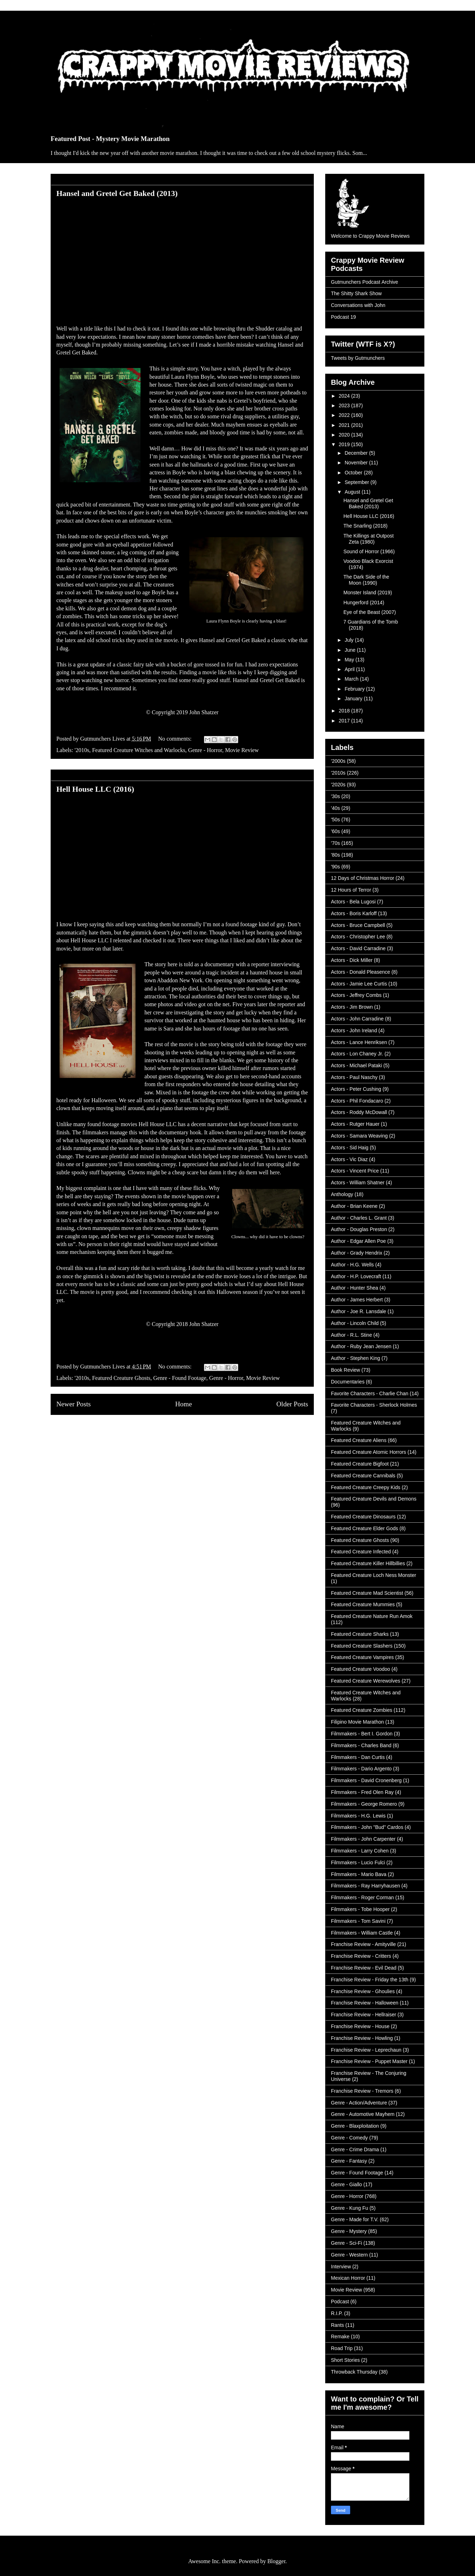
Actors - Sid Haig (349, 1147)
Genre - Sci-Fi (346, 2243)
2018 (345, 711)
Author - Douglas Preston (359, 1229)
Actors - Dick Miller (352, 960)
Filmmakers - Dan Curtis (358, 1757)
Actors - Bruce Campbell (358, 925)
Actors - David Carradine (358, 948)
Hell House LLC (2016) (95, 789)
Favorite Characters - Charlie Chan (369, 1393)
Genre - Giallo (346, 2184)
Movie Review (242, 750)
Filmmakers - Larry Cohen (360, 1851)
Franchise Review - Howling (362, 2038)
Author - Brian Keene (354, 1206)
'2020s (338, 784)
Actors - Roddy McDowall (359, 1112)
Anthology (342, 1194)
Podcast (340, 2301)
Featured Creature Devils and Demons (374, 1499)
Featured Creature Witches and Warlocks (138, 750)
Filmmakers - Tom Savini (358, 1921)
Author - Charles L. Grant (359, 1218)
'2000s (338, 761)
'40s (335, 808)
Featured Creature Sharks (360, 1634)
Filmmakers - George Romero (364, 1804)
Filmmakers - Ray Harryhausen (365, 1886)
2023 (345, 405)
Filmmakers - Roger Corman (362, 1897)
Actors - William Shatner (357, 1182)
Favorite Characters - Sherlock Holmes (374, 1405)
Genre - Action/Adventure (359, 2103)
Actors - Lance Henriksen (359, 1042)
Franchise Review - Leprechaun (366, 2050)
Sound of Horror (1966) (369, 551)
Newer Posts (73, 1404)
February (355, 689)
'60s (335, 831)
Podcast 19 (343, 317)
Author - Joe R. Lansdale (358, 1311)
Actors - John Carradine (357, 1019)
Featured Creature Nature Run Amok (372, 1616)
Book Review (345, 1370)
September (357, 482)
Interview (341, 2266)
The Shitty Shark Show (356, 293)
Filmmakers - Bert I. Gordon (362, 1733)
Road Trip (342, 2348)
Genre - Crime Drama (355, 2149)
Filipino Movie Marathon (357, 1722)
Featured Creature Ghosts (121, 1378)
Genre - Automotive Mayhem (362, 2114)
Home (183, 1404)
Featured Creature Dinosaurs (363, 1516)
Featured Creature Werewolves (365, 1681)
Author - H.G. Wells (352, 1264)
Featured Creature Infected (361, 1551)
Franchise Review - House (360, 2026)
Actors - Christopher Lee (358, 936)
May (349, 659)
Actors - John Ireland (354, 1030)
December (356, 453)
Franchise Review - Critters (361, 1956)
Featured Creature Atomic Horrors (368, 1452)
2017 (345, 721)
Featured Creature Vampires (362, 1657)
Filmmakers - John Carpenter (363, 1839)
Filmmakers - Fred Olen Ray (362, 1792)
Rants (337, 2325)
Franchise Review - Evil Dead (364, 1968)
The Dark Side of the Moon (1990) (366, 580)
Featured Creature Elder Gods (364, 1528)
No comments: (175, 739)
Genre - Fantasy (349, 2161)
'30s (335, 796)
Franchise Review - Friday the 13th (369, 1979)
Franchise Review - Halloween (364, 2003)
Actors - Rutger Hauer (355, 1124)
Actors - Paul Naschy (354, 1077)
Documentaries (347, 1382)
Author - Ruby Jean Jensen (361, 1346)
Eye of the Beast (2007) (369, 612)
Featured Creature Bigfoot (360, 1464)
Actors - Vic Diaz (349, 1159)
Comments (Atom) (198, 1431)
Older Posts (292, 1404)
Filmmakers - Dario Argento (361, 1768)
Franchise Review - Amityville (363, 1944)
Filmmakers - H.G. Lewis (358, 1816)
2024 (345, 396)
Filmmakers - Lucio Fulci (358, 1862)
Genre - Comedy (349, 2138)
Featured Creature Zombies (361, 1710)
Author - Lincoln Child (355, 1323)
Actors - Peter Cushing (356, 1089)
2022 (345, 415)
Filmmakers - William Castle (362, 1933)
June (350, 650)
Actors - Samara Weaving (359, 1136)
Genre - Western (349, 2255)
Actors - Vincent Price (355, 1171)
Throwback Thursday (354, 2372)
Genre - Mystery (349, 2231)
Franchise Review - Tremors (362, 2091)
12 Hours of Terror (351, 890)
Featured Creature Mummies (363, 1604)
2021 (345, 425)
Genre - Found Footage (179, 1378)
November (356, 462)
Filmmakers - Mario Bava (359, 1874)
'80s (335, 855)
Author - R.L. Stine (351, 1335)
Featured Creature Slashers (362, 1646)
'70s (335, 843)
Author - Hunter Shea (354, 1288)
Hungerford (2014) (363, 602)
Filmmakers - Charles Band (361, 1745)
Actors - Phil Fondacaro (357, 1101)
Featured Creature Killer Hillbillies (368, 1563)
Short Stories (345, 2360)
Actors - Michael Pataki (356, 1065)
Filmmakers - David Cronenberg (366, 1780)
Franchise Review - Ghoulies (363, 1991)
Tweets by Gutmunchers (358, 358)
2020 (345, 435)
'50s (335, 819)
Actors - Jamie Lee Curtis (359, 984)
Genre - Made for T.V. (354, 2219)
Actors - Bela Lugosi (353, 901)
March (352, 679)
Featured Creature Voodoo (360, 1669)
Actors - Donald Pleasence (360, 972)
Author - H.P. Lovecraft (356, 1276)
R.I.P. (337, 2313)
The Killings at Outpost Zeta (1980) (368, 539)
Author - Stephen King (355, 1358)
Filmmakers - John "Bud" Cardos (367, 1827)
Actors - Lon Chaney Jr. (357, 1054)
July (349, 640)
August (352, 492)
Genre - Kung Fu (349, 2208)
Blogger (276, 2561)
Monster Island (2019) (367, 592)
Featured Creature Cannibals (363, 1475)
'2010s (82, 750)
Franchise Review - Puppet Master (369, 2061)
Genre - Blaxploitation (355, 2126)
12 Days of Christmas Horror (362, 878)
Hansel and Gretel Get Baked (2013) (117, 193)
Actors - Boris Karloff (354, 913)
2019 (345, 444)
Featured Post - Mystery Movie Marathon (110, 138)
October (354, 472)
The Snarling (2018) (365, 526)
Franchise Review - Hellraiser (363, 2014)
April (350, 669)
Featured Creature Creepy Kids (365, 1487)
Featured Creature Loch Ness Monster (373, 1575)
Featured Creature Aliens (359, 1440)
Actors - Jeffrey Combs (356, 995)
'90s (335, 866)
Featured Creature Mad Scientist (367, 1593)
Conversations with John (358, 305)
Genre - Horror (205, 750)
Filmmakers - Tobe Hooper (360, 1909)
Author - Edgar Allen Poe (358, 1241)
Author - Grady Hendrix (356, 1253)
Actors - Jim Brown (352, 1007)
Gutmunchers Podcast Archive (364, 282)
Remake (340, 2336)
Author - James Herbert (357, 1299)
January (354, 698)
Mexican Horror (348, 2278)
